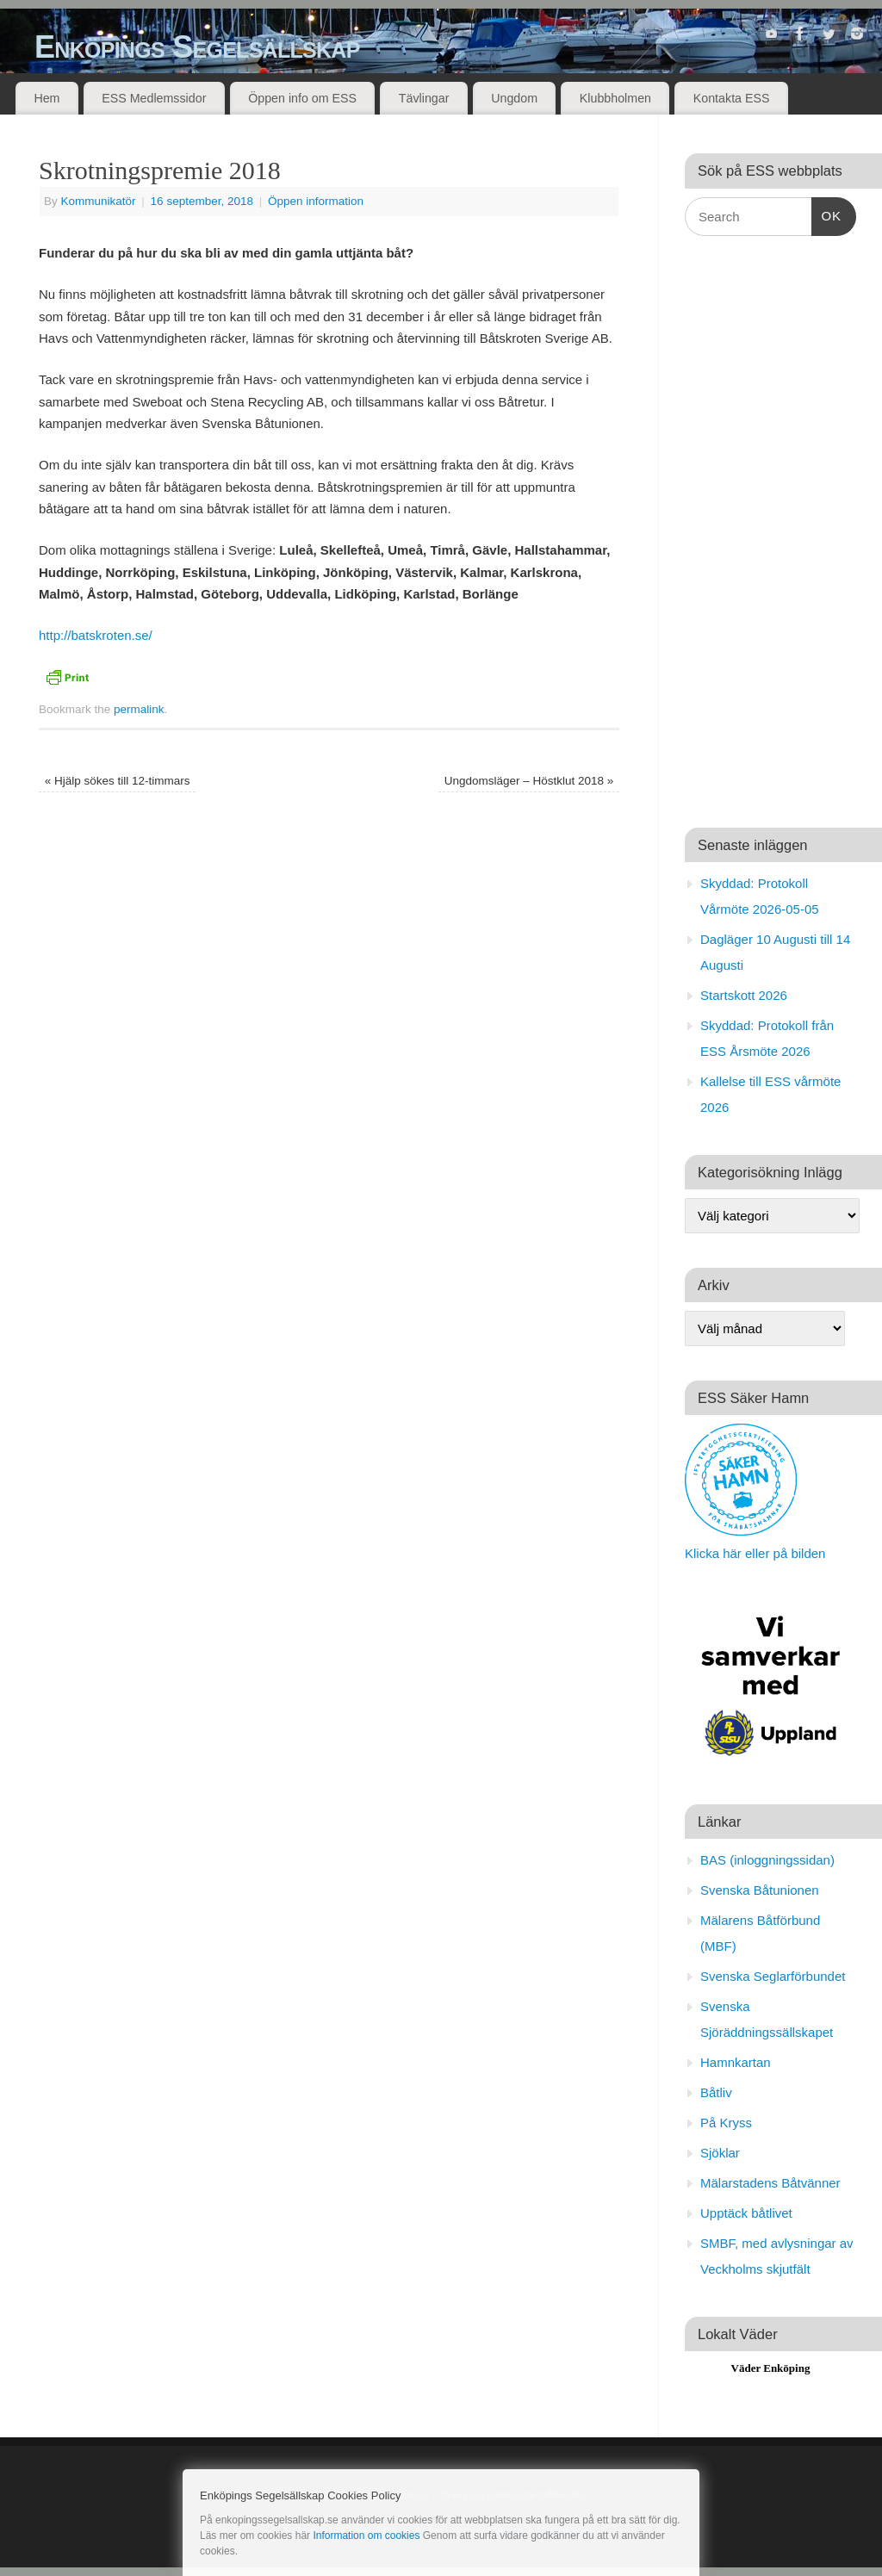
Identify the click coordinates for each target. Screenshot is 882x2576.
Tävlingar (424, 98)
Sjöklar (720, 2152)
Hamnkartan (735, 2062)
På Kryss (726, 2122)
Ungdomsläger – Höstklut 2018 (529, 780)
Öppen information (315, 201)
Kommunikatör (98, 201)
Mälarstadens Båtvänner (770, 2183)
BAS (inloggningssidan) (767, 1860)
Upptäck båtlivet (746, 2213)
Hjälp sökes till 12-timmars (117, 780)
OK (826, 213)
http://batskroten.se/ (95, 635)
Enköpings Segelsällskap (197, 47)
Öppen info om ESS (302, 98)
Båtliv (716, 2092)
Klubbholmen (615, 98)
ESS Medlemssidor (154, 98)
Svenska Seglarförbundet (772, 1976)
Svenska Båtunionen (759, 1890)
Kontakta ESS (731, 98)
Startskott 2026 (743, 995)
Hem (46, 98)
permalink (139, 709)
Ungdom (514, 98)
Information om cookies (366, 2535)
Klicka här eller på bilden (755, 1553)
